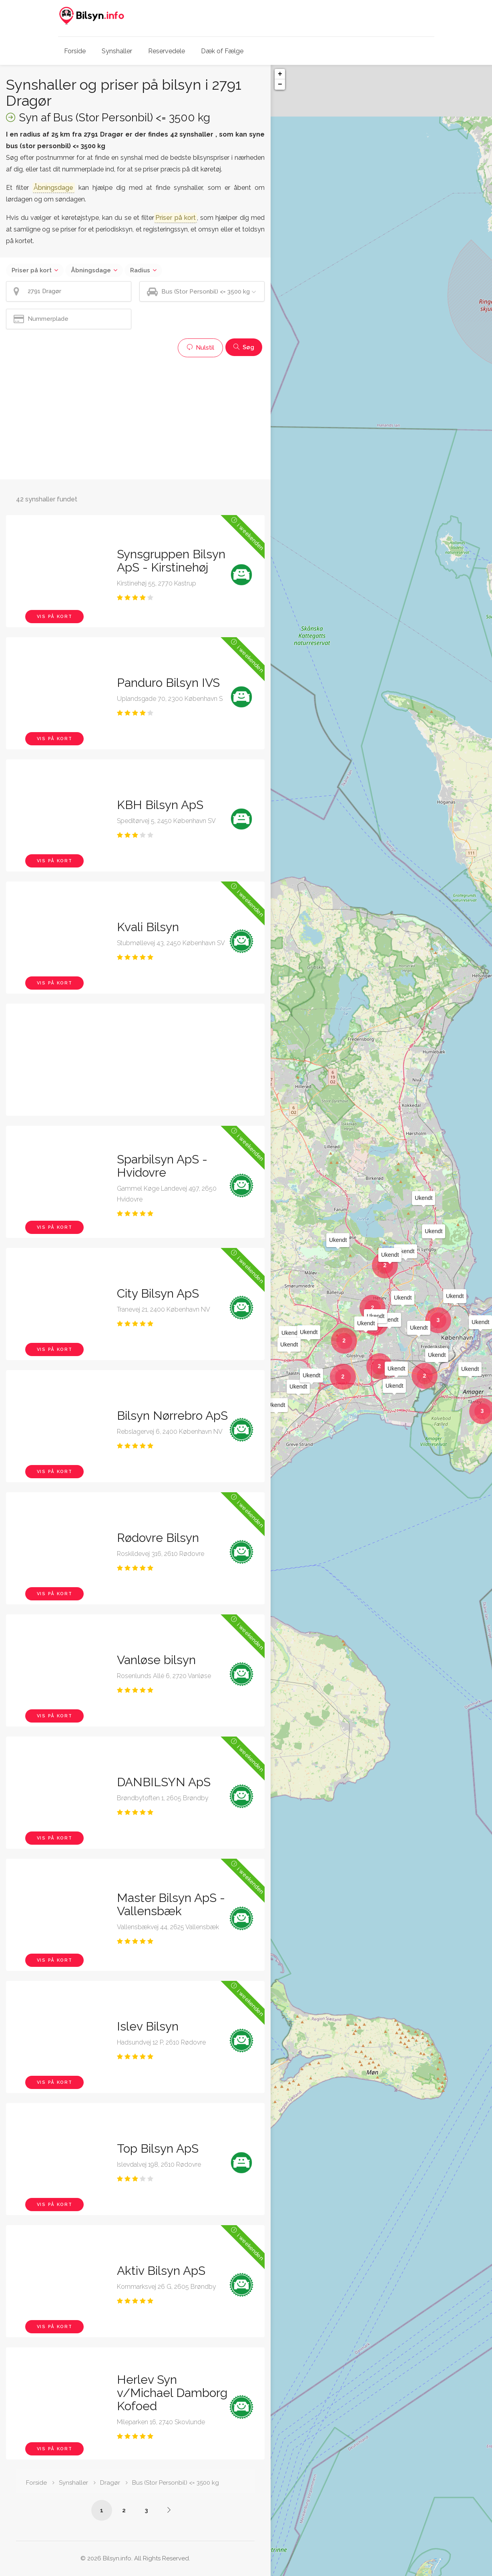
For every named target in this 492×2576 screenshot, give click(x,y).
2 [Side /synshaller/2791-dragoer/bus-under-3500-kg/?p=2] (124, 2510)
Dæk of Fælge (222, 51)
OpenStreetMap (450, 2572)
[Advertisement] (135, 417)
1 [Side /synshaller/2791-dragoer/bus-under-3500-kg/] (101, 2510)
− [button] (280, 84)
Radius (140, 270)
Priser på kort (32, 270)
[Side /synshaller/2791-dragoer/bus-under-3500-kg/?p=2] (169, 2510)
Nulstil (200, 347)
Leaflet (420, 2572)
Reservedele (166, 51)
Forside (75, 51)
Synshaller (117, 51)
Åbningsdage (91, 270)
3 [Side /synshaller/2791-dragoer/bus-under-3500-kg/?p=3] (146, 2510)
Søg (243, 347)
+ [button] (280, 74)
